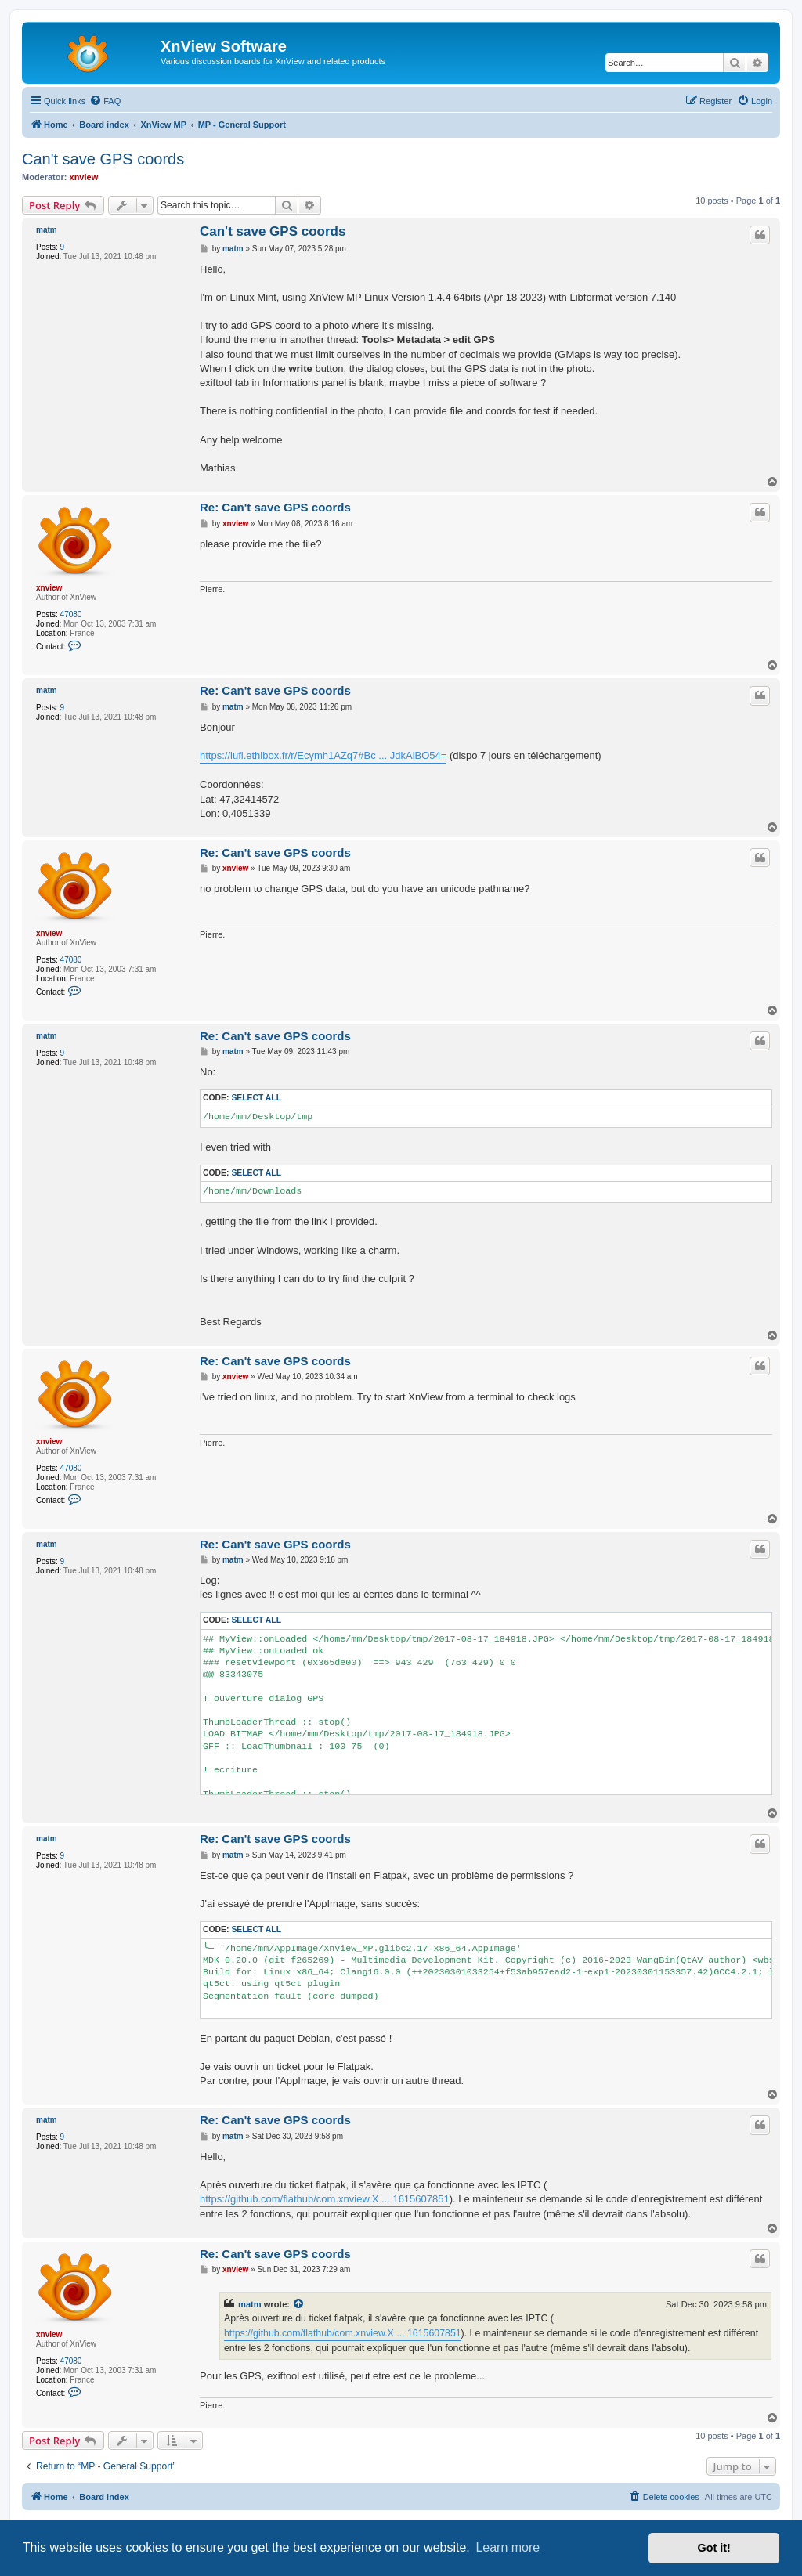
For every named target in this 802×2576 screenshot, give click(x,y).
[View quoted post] (299, 2304)
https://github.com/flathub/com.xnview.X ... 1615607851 (325, 2199)
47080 (71, 614)
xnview (84, 177)
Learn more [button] (507, 2547)
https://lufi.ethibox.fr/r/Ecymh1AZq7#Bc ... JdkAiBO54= (323, 755)
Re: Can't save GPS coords (275, 507)
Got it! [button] (714, 2548)
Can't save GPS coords (103, 159)
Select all (256, 1097)
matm (46, 230)
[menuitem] (105, 101)
